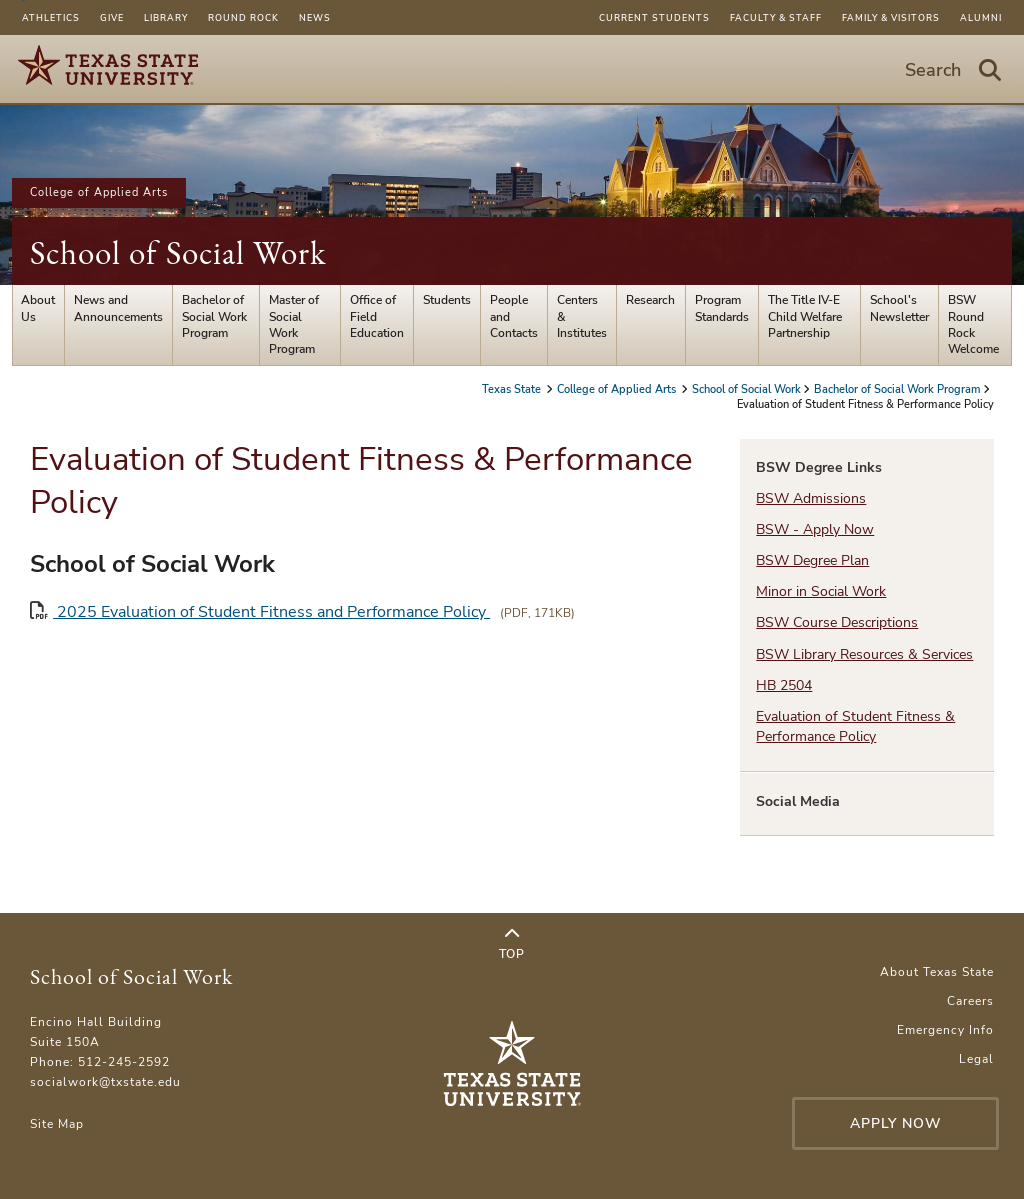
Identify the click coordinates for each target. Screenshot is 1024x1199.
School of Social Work (178, 252)
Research (650, 300)
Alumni (981, 18)
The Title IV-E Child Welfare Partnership (805, 316)
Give (112, 18)
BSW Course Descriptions (837, 622)
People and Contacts (514, 316)
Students (447, 300)
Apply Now (896, 1123)
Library (166, 18)
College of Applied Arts (99, 192)
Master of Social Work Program (294, 324)
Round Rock (243, 18)
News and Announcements (118, 308)
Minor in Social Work (821, 591)
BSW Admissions (811, 498)
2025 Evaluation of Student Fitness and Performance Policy (260, 611)
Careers (970, 1001)
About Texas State (937, 972)
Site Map (57, 1124)
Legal (976, 1059)
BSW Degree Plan (812, 560)
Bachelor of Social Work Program (214, 316)
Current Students (654, 18)
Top (511, 944)
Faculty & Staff (776, 18)
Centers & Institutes (582, 316)
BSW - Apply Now (815, 529)
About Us (38, 308)
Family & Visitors (891, 18)
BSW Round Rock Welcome (973, 324)
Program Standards (722, 308)
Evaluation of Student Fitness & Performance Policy (855, 726)
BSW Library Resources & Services (864, 654)
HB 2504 (784, 685)
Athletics (51, 18)
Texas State (513, 389)
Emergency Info (945, 1030)
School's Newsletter (899, 308)
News (315, 18)
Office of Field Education (377, 316)
